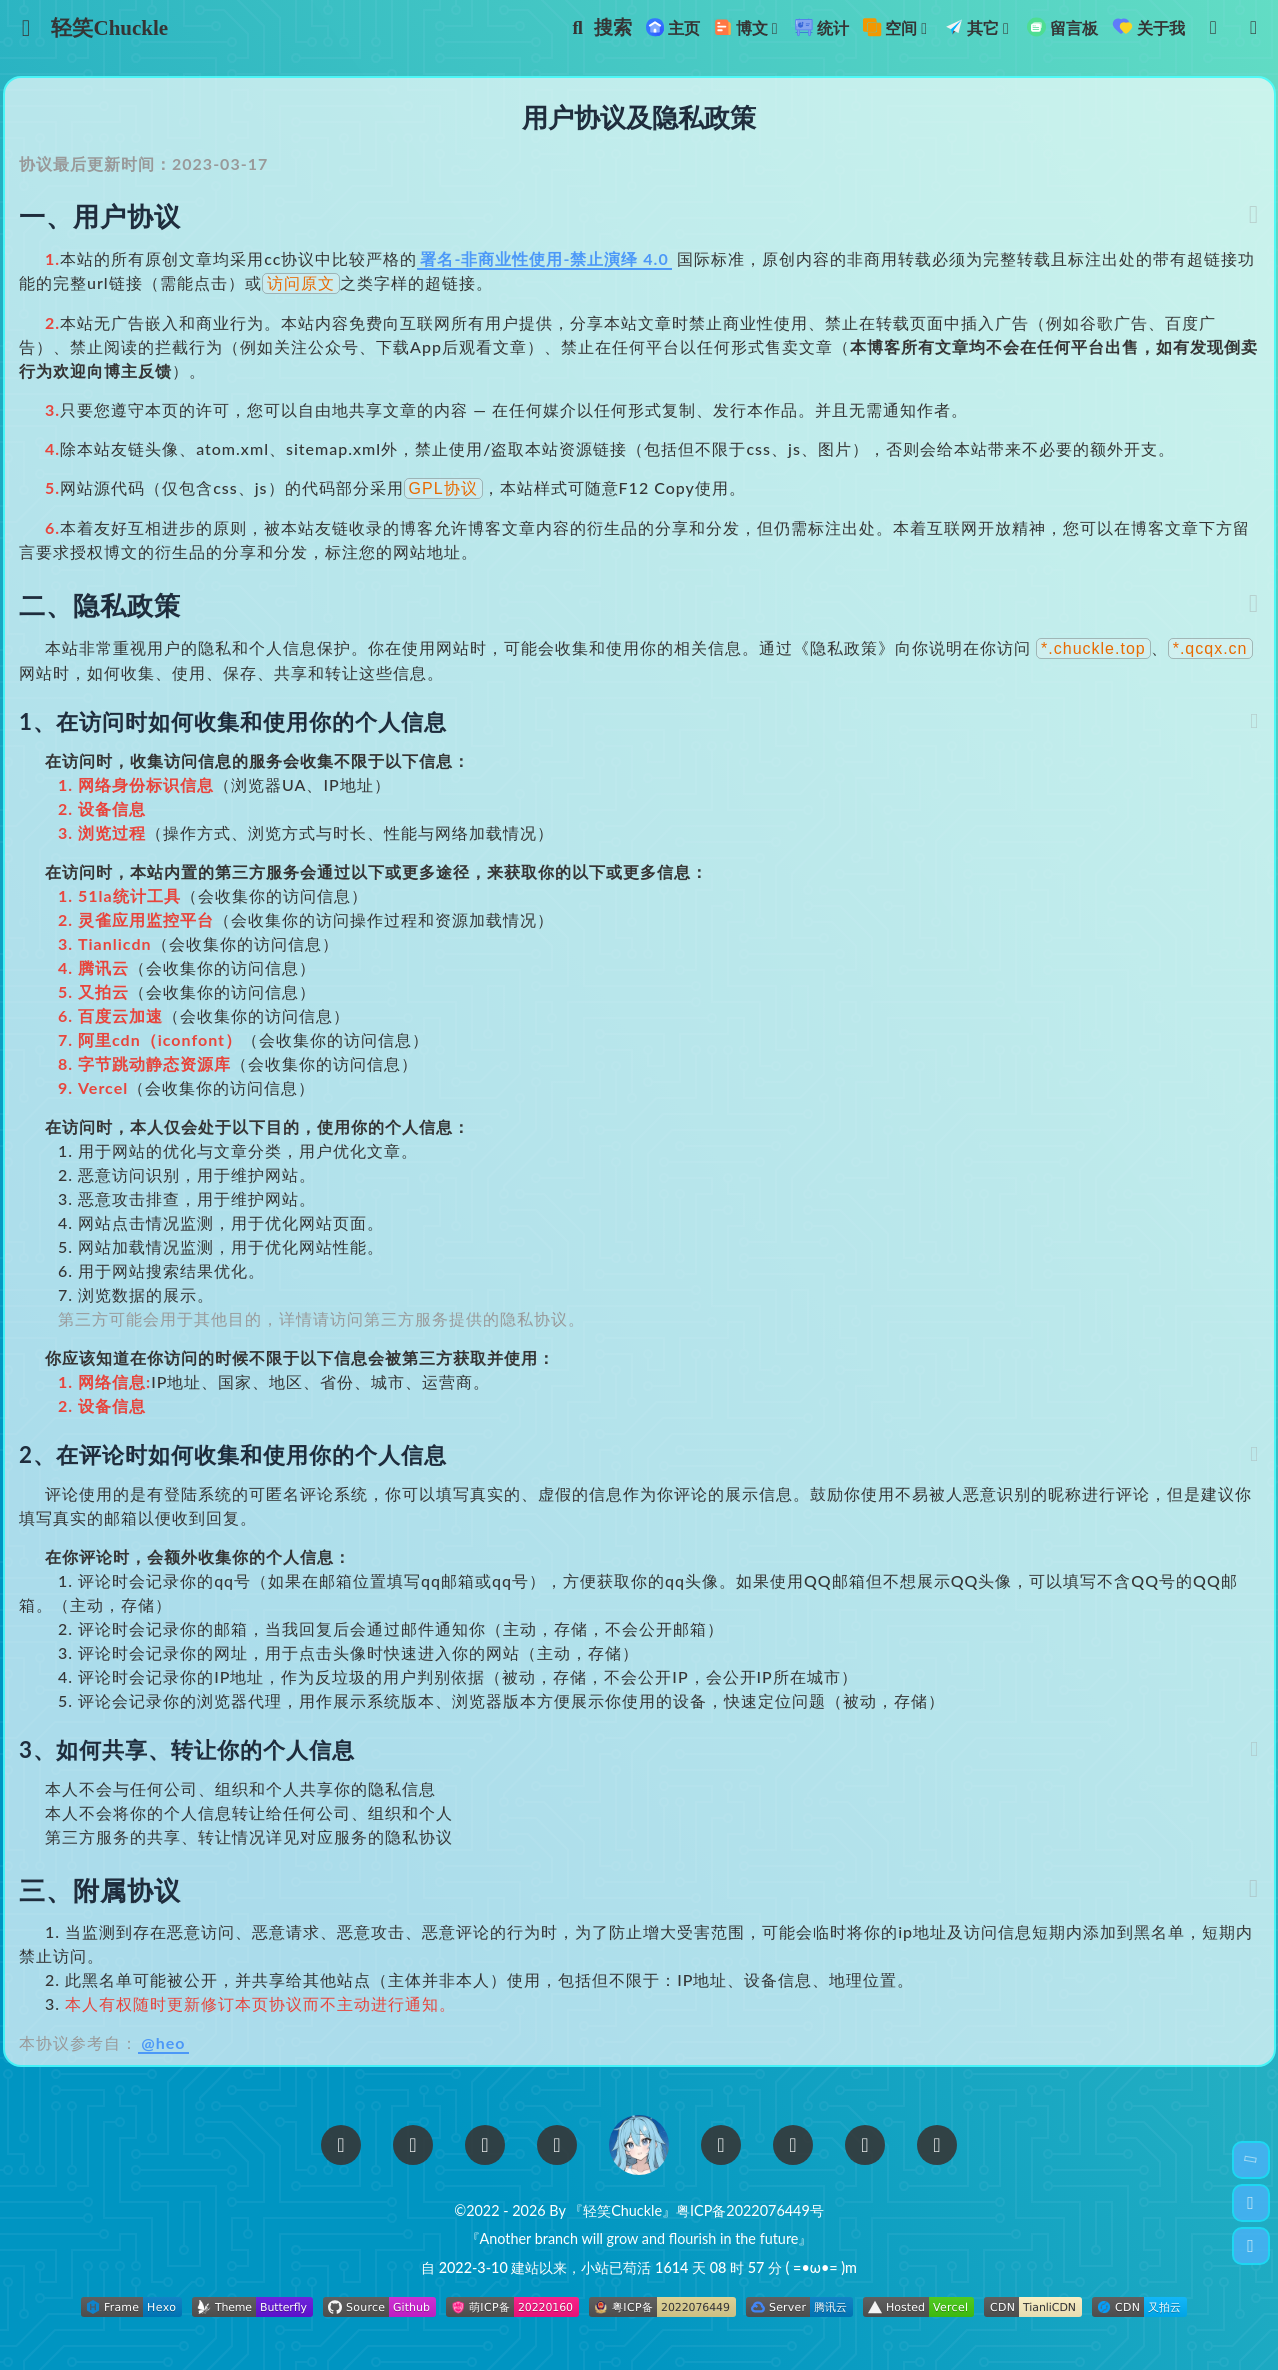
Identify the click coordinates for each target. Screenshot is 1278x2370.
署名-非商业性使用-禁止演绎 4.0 (565, 264)
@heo (184, 2049)
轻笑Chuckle (121, 28)
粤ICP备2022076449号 (750, 2211)
